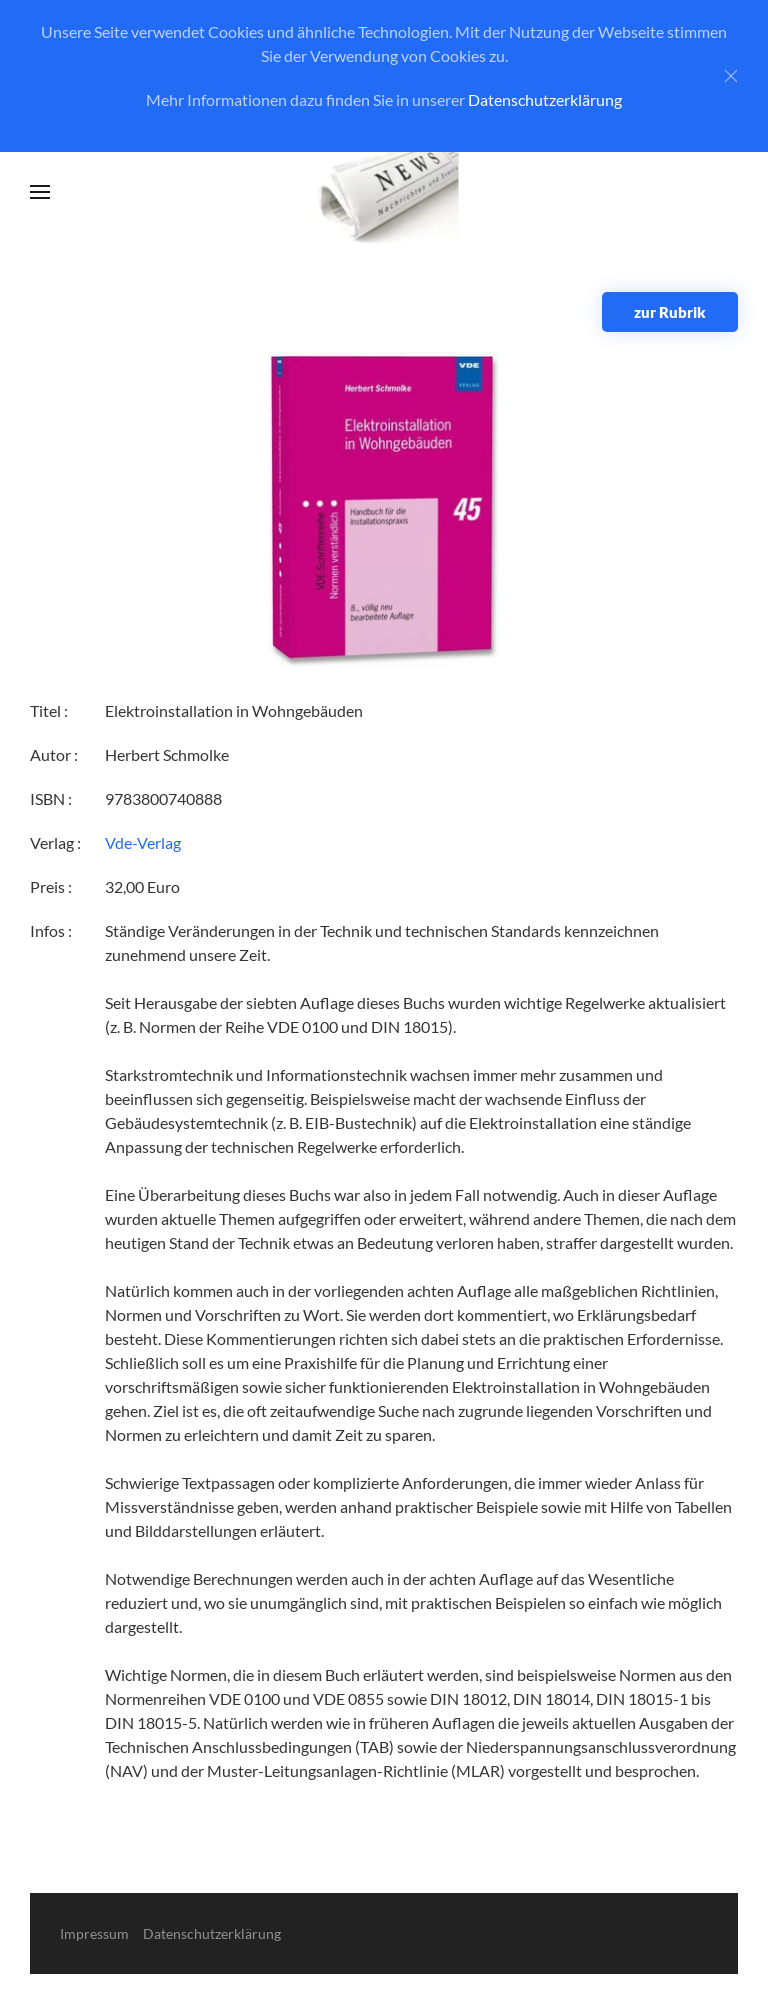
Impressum (94, 1933)
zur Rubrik (670, 312)
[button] (40, 192)
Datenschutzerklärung (545, 99)
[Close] (731, 76)
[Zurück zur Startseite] (384, 192)
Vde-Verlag (143, 842)
